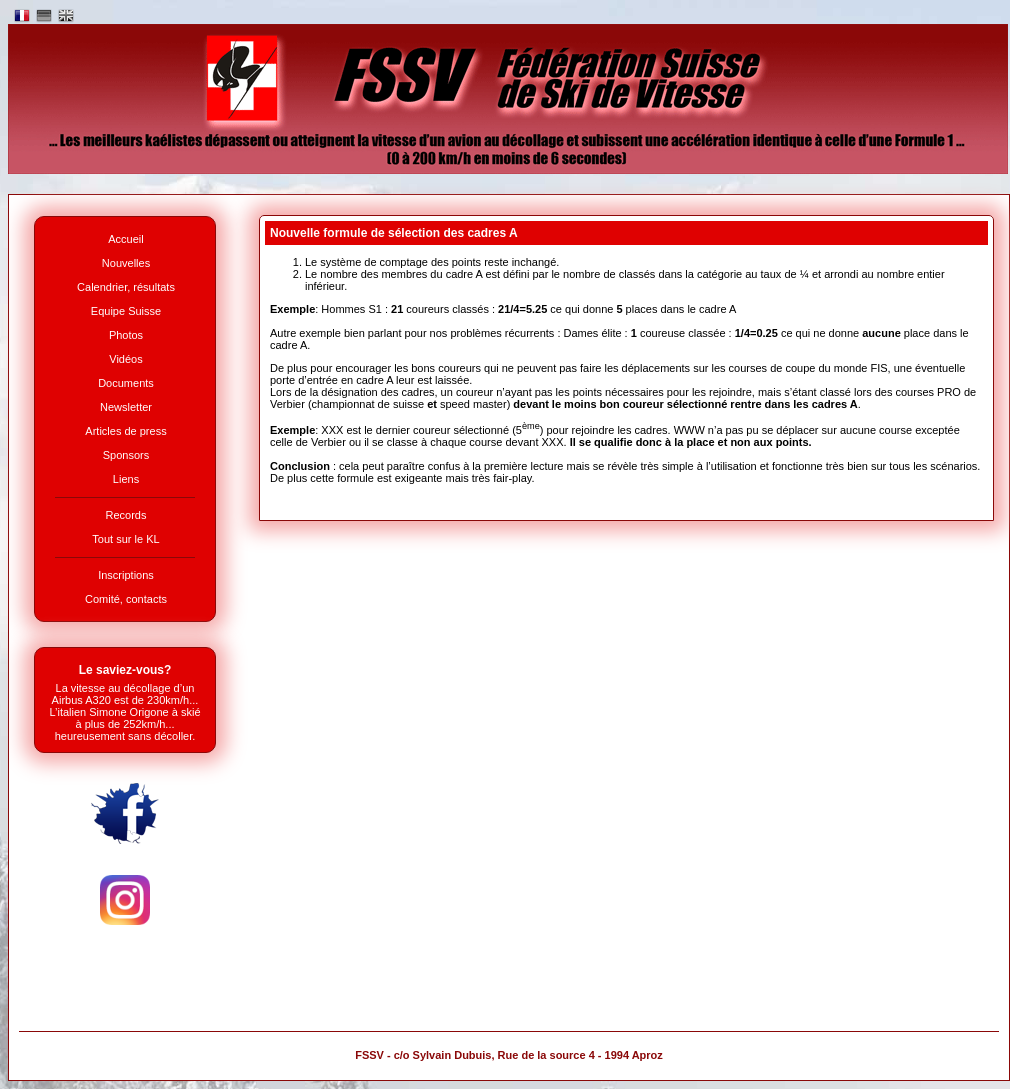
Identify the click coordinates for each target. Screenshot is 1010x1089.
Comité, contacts (126, 599)
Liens (126, 479)
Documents (126, 383)
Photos (126, 335)
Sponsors (126, 455)
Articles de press (125, 431)
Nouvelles (126, 263)
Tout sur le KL (125, 539)
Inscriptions (126, 575)
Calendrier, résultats (126, 287)
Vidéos (125, 359)
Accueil (125, 239)
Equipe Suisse (126, 311)
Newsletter (126, 407)
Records (126, 515)
